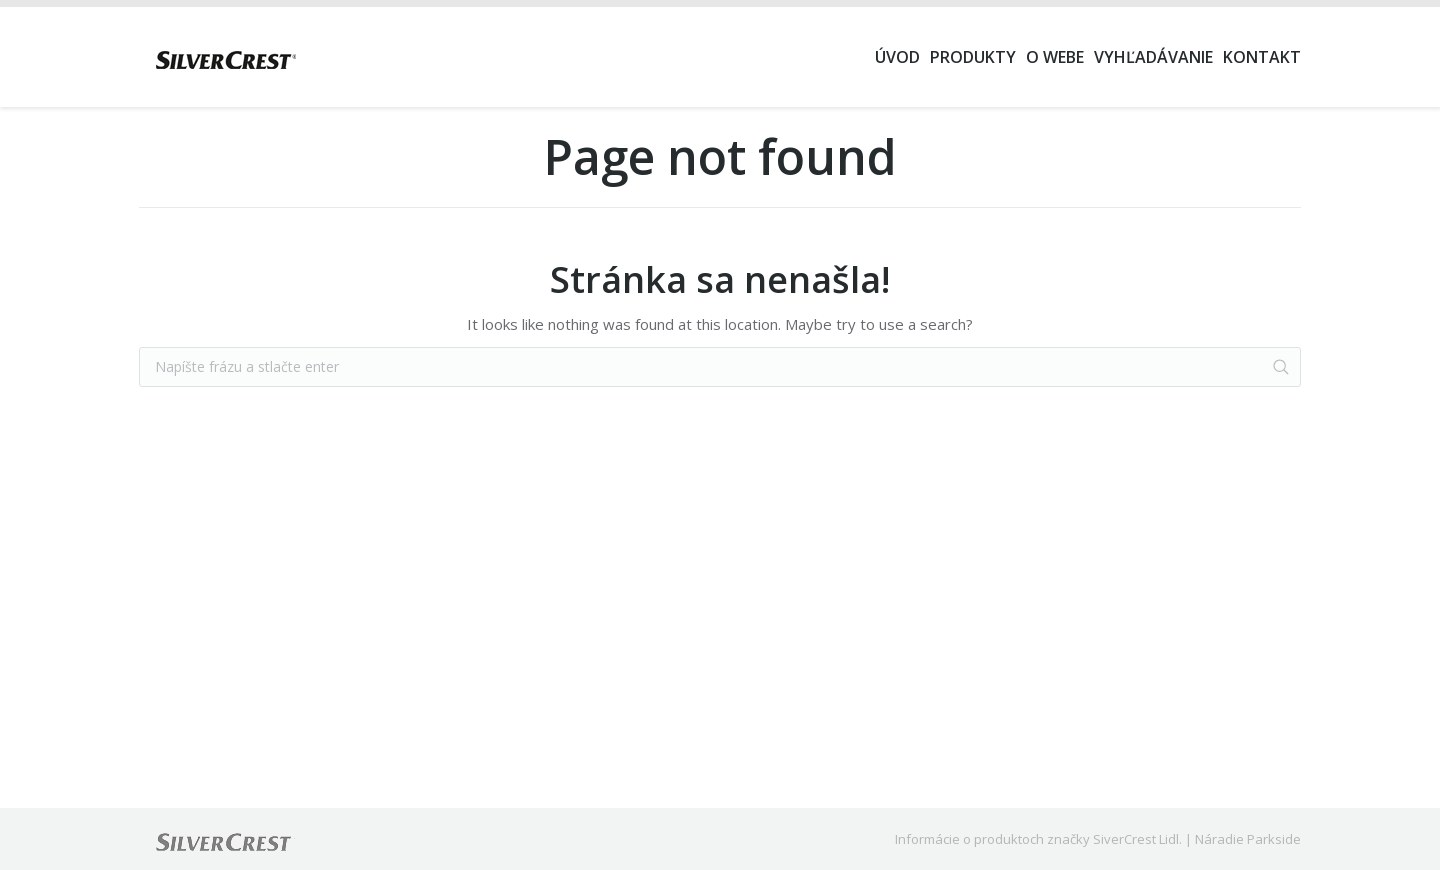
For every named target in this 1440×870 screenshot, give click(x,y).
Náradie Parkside (1248, 839)
